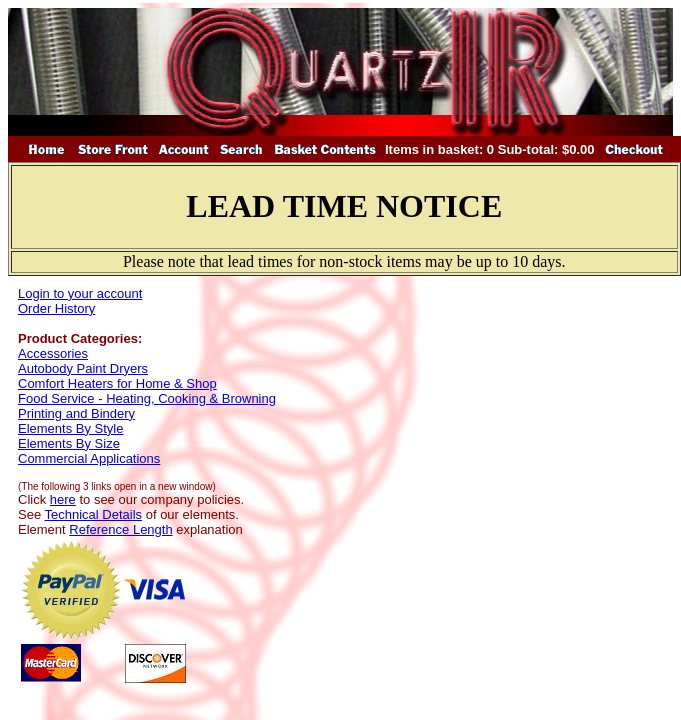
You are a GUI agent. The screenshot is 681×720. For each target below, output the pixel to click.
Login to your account (80, 293)
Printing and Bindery (76, 413)
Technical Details (94, 514)
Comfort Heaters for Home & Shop (117, 383)
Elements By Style (71, 428)
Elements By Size (69, 443)
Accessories (53, 353)
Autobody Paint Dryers (83, 368)
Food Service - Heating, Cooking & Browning (147, 398)
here (63, 499)
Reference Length (120, 529)
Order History (56, 308)
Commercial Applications (89, 458)
